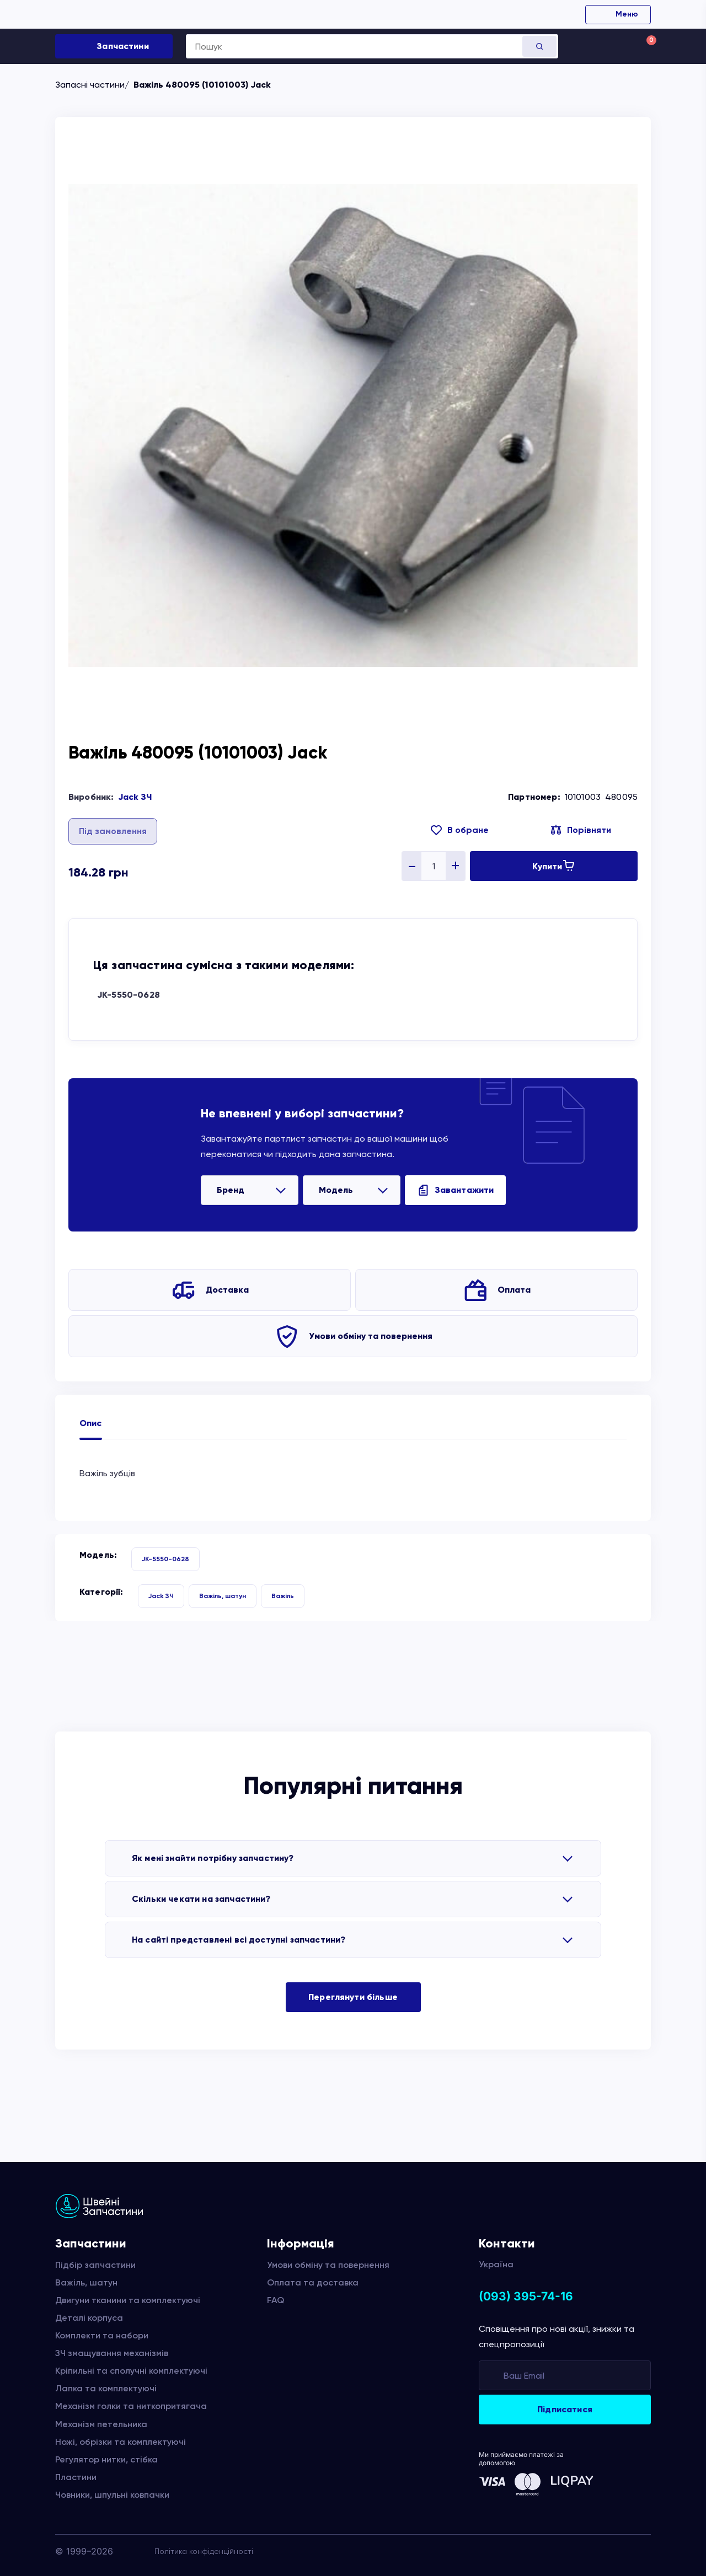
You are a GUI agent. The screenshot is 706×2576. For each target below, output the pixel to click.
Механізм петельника (101, 2424)
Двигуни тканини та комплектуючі (127, 2300)
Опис (90, 1423)
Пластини (76, 2477)
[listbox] (249, 1190)
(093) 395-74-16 (526, 2296)
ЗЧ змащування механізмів (111, 2353)
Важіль (282, 1596)
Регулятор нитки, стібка (106, 2459)
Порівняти (589, 830)
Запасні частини (90, 84)
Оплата (514, 1289)
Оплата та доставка (313, 2282)
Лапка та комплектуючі (106, 2388)
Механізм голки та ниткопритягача (131, 2406)
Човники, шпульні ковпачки (112, 2494)
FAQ (275, 2300)
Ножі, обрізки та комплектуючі (120, 2442)
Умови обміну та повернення (370, 1336)
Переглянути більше (353, 1997)
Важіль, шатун (222, 1596)
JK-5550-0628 (128, 994)
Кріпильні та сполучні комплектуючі (131, 2370)
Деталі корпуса (89, 2318)
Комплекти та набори (101, 2335)
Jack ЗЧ (135, 797)
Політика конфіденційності (203, 2551)
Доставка (227, 1289)
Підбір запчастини (95, 2265)
